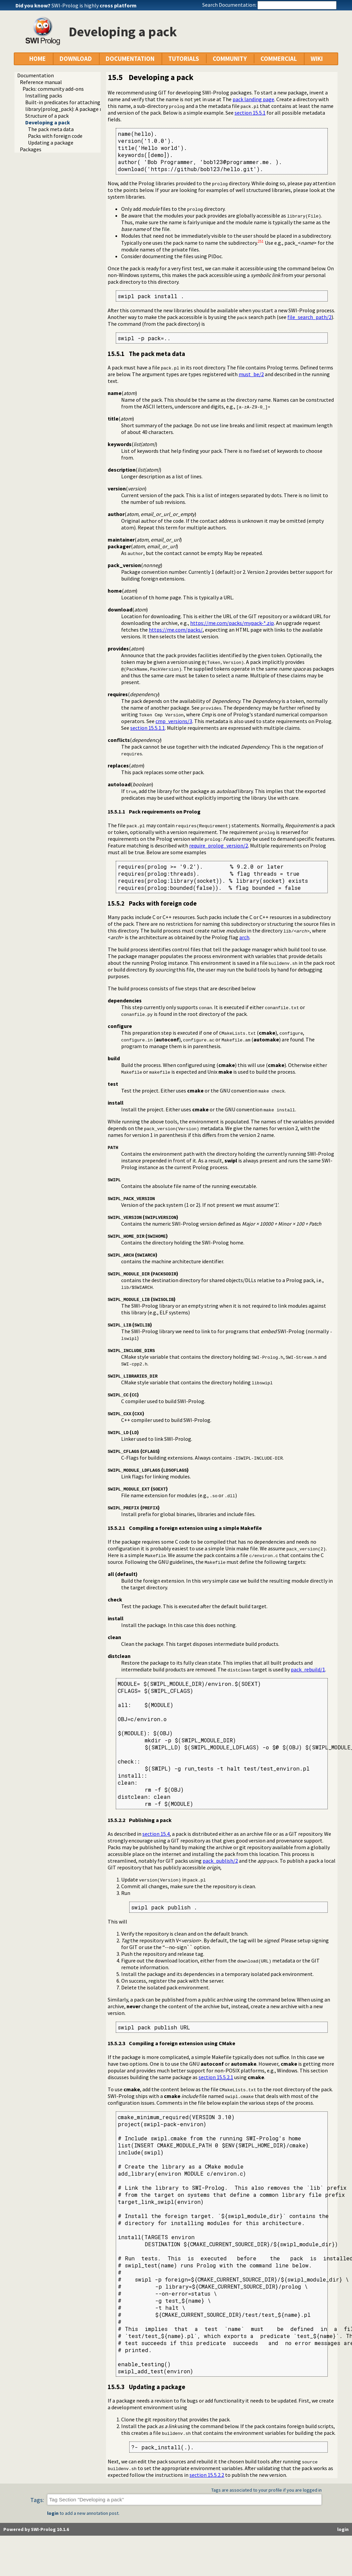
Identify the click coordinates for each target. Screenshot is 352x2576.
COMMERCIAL (278, 59)
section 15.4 (156, 1833)
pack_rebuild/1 (308, 1669)
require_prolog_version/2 (218, 845)
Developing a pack (47, 122)
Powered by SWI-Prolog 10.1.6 (36, 2529)
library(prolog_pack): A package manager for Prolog (85, 109)
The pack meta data (51, 129)
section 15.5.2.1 (216, 2077)
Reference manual (41, 82)
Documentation (35, 75)
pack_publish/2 (220, 1860)
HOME (37, 59)
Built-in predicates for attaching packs (69, 102)
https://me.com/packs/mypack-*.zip (232, 623)
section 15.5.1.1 (147, 727)
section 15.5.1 (250, 112)
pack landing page (253, 99)
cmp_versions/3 (173, 721)
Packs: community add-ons (53, 88)
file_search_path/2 (309, 317)
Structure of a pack (47, 115)
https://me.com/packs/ (176, 629)
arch (244, 937)
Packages (30, 149)
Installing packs (43, 95)
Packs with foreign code (55, 135)
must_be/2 (251, 374)
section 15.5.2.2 (206, 2474)
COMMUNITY (230, 59)
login (53, 2513)
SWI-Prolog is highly (94, 5)
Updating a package (50, 142)
